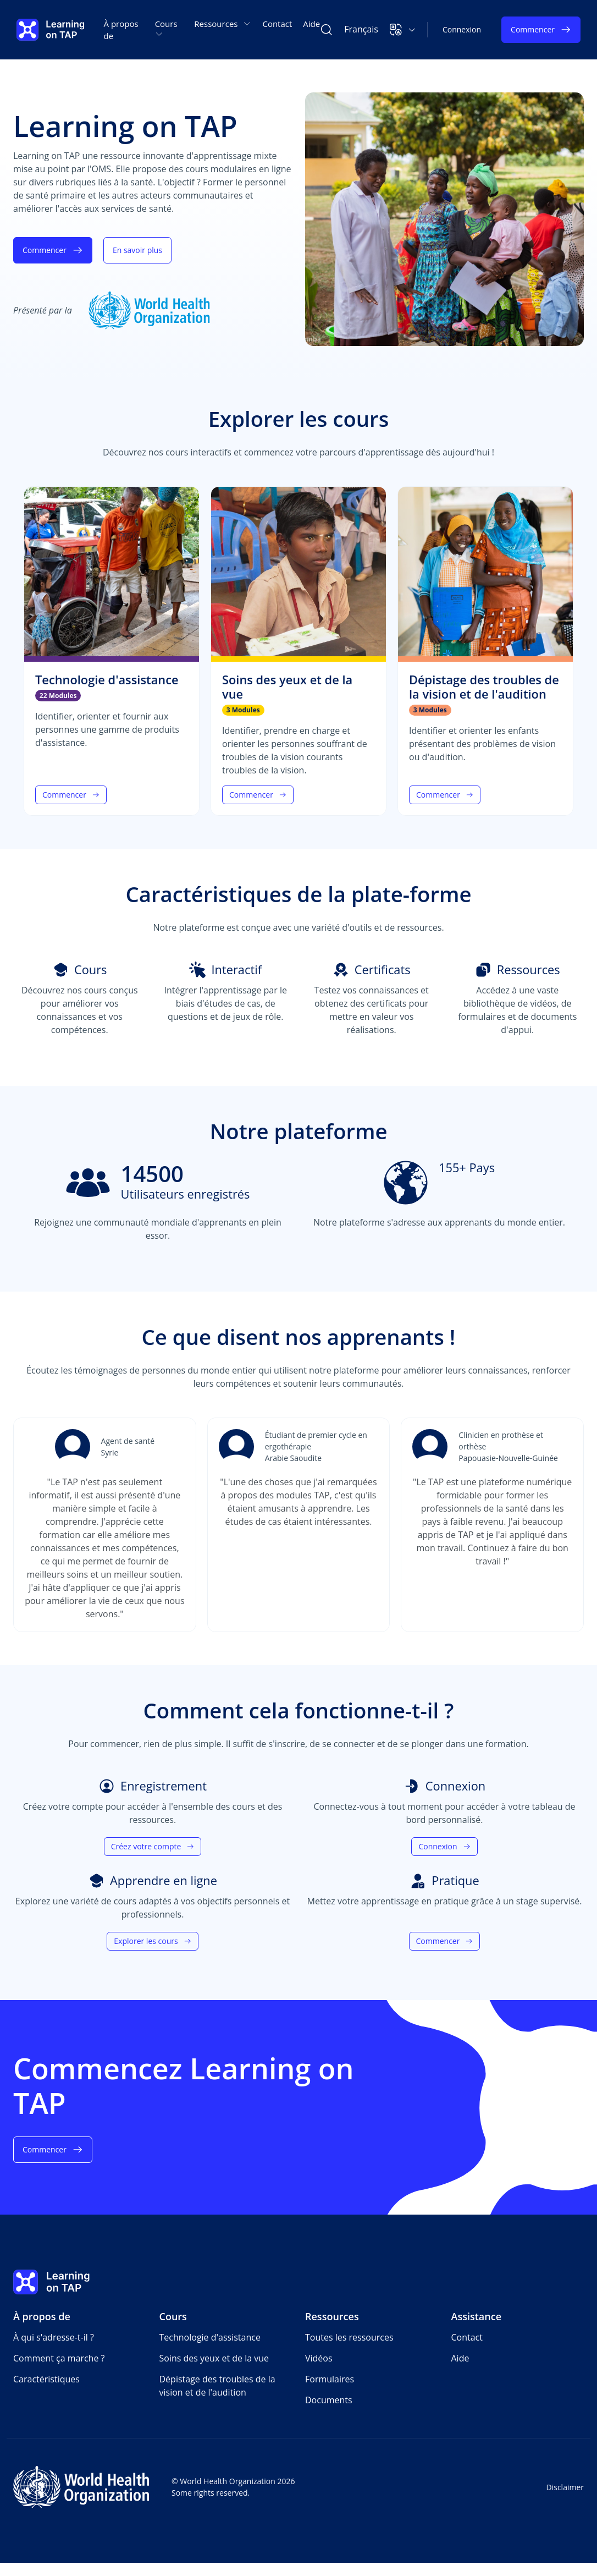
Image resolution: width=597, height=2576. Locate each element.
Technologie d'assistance (210, 2337)
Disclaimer (565, 2487)
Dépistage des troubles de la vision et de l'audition (217, 2385)
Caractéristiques (46, 2379)
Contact (277, 23)
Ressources (332, 2316)
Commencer (541, 29)
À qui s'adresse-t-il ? (53, 2337)
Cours (173, 2316)
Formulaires (329, 2379)
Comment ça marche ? (58, 2358)
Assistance (476, 2316)
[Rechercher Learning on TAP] (326, 29)
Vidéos (319, 2358)
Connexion (462, 29)
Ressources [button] (222, 23)
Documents (328, 2400)
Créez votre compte (153, 1846)
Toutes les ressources (349, 2337)
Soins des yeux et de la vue (214, 2358)
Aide (311, 23)
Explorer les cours (152, 1941)
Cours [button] (166, 28)
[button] (402, 29)
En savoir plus (137, 250)
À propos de (121, 30)
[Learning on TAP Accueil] (50, 30)
